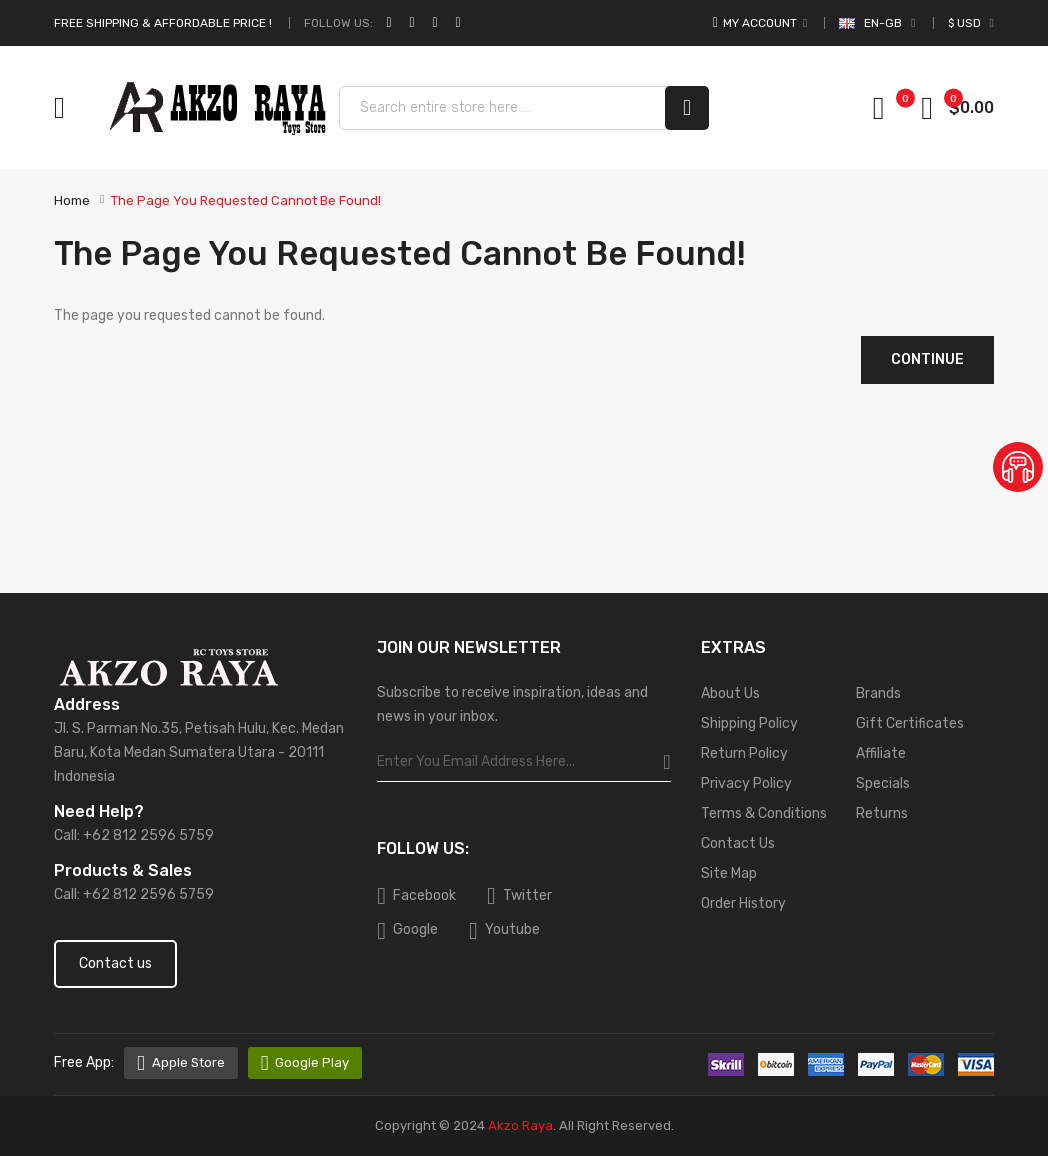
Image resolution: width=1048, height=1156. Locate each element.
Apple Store (188, 1062)
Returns (882, 813)
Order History (743, 903)
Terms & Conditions (764, 813)
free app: (84, 1062)
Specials (883, 783)
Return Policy (744, 753)
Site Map (729, 873)
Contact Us (738, 843)
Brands (878, 693)
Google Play (312, 1062)
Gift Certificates (910, 723)
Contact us (115, 963)
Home (72, 200)
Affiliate (881, 753)
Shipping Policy (749, 723)
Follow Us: (338, 23)
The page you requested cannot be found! (246, 200)
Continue (927, 359)
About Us (730, 693)
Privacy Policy (746, 783)
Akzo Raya (520, 1125)
